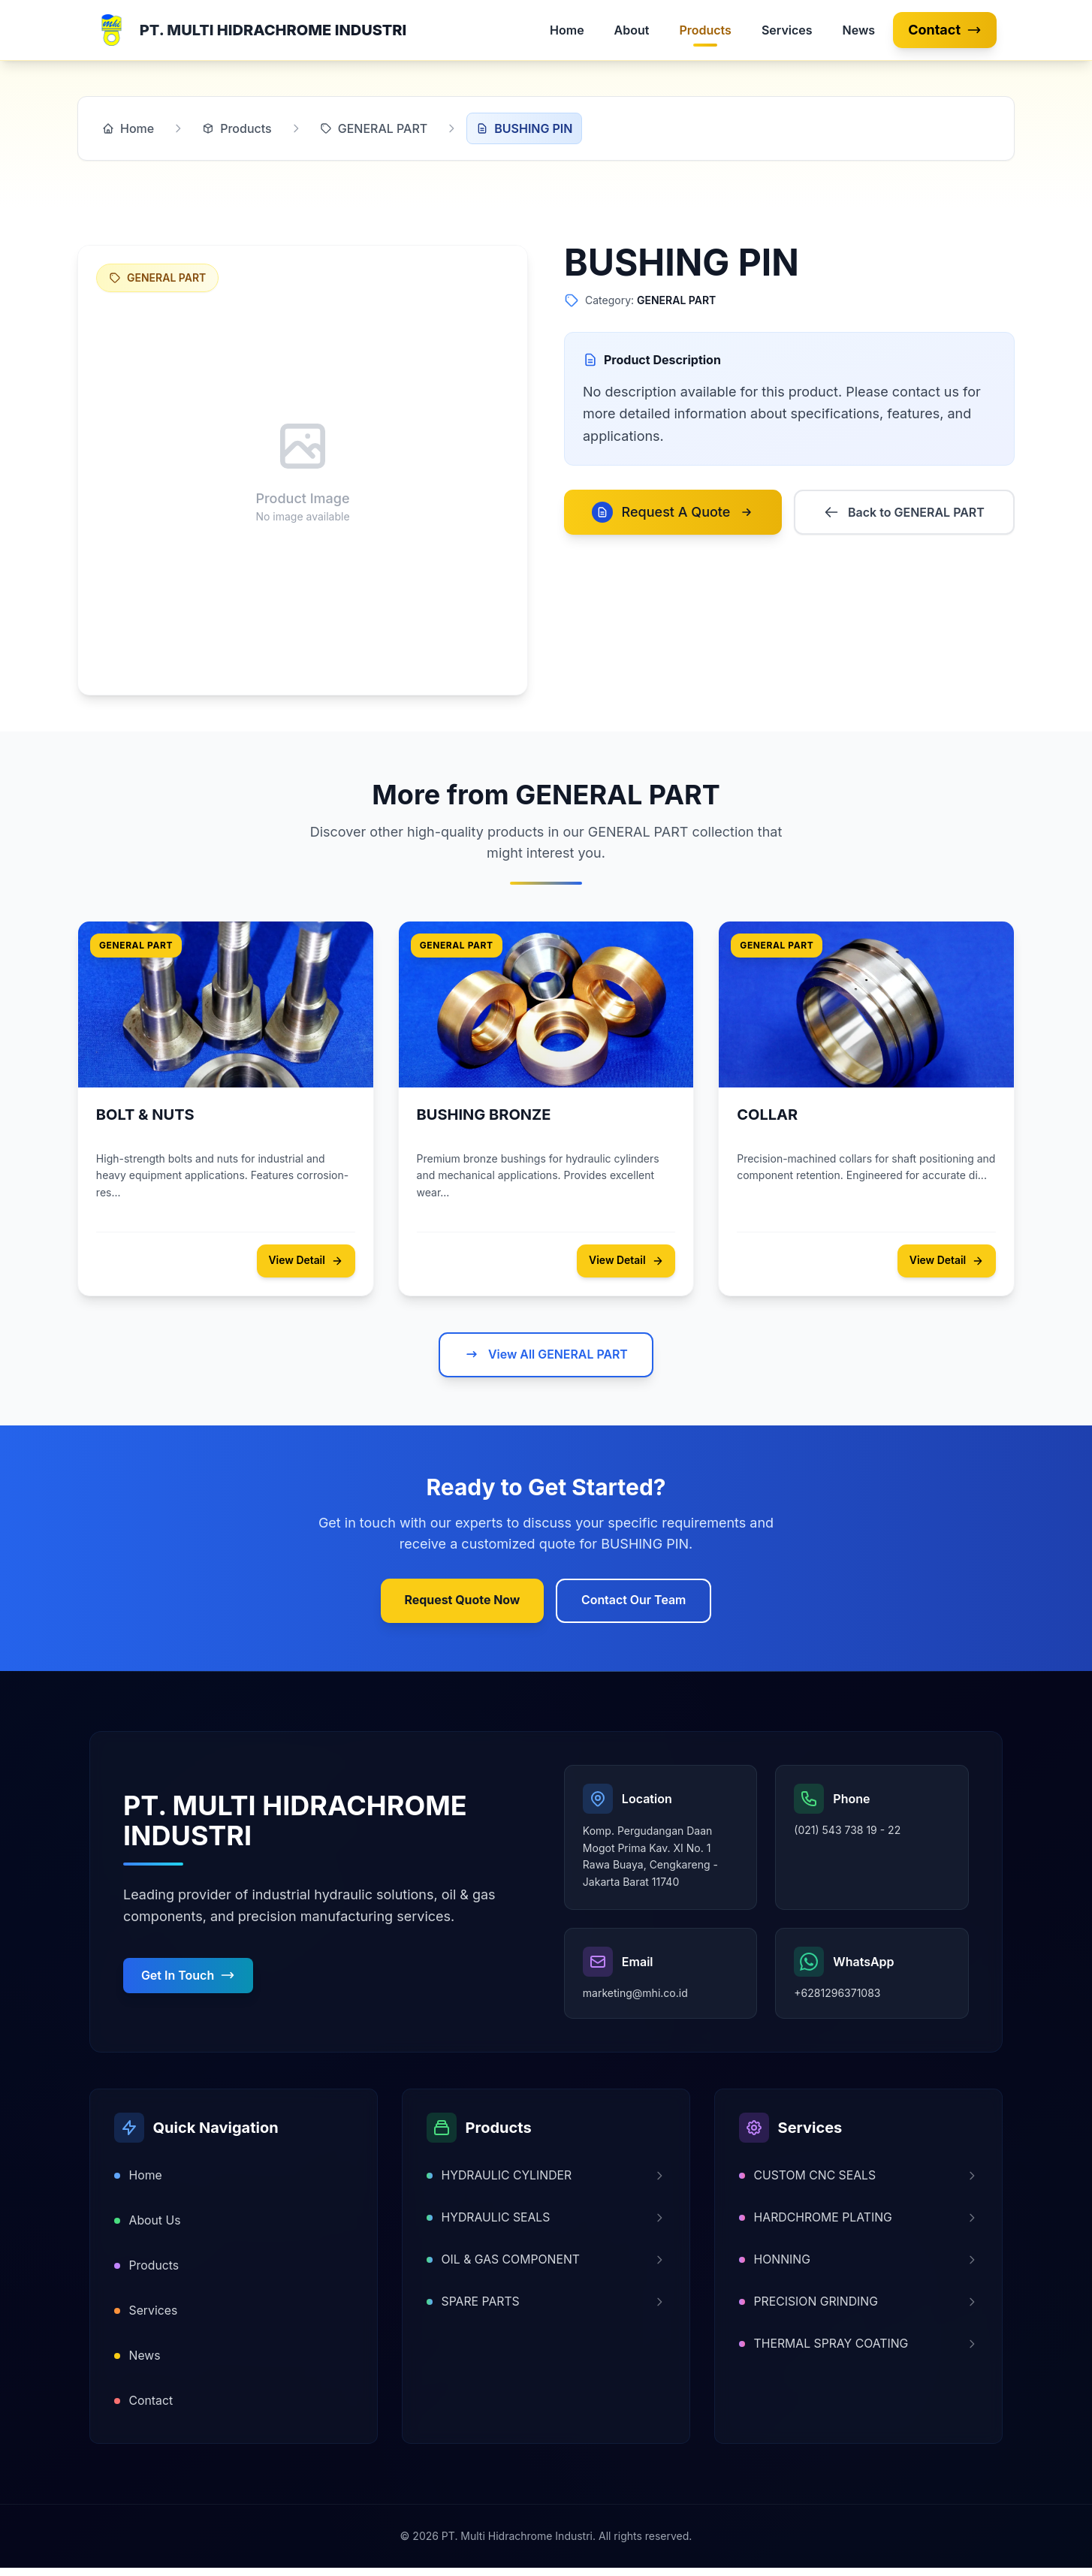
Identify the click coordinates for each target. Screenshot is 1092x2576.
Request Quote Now (462, 1601)
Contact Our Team (633, 1601)
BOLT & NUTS (145, 1115)
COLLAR (767, 1115)
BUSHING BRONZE (484, 1115)
